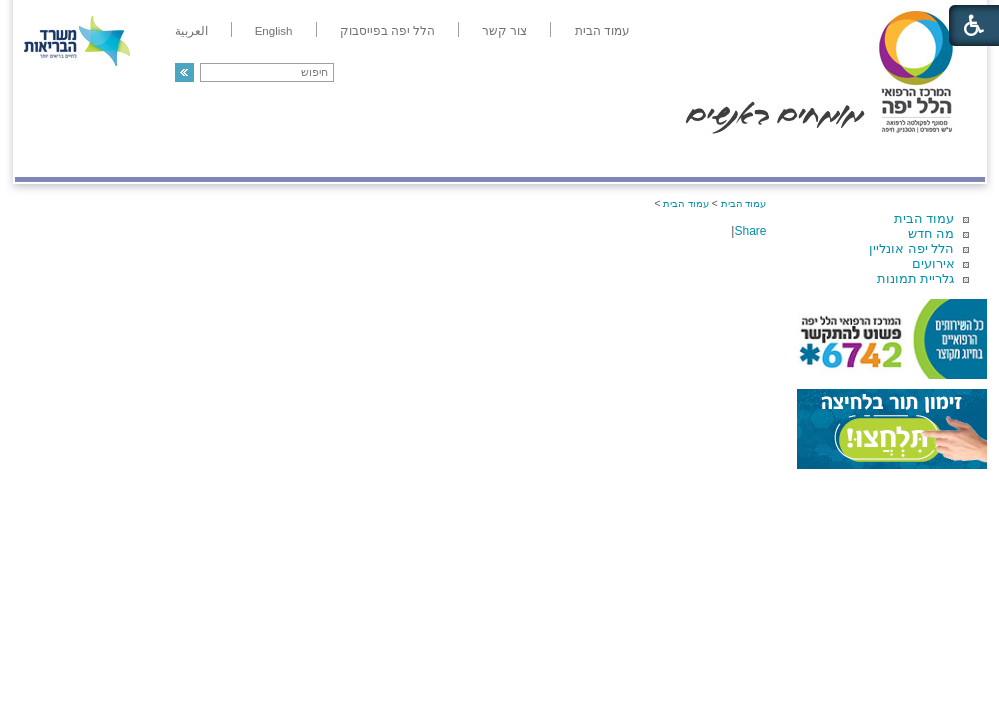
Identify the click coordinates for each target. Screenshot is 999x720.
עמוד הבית (924, 218)
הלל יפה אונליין (911, 248)
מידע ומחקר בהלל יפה (432, 156)
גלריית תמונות (916, 278)
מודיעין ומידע (926, 156)
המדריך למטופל (568, 156)
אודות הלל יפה (684, 156)
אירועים (933, 263)
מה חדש (931, 233)
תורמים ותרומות (146, 156)
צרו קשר (48, 156)
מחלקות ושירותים (805, 156)
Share (750, 231)
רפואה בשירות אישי (282, 156)
